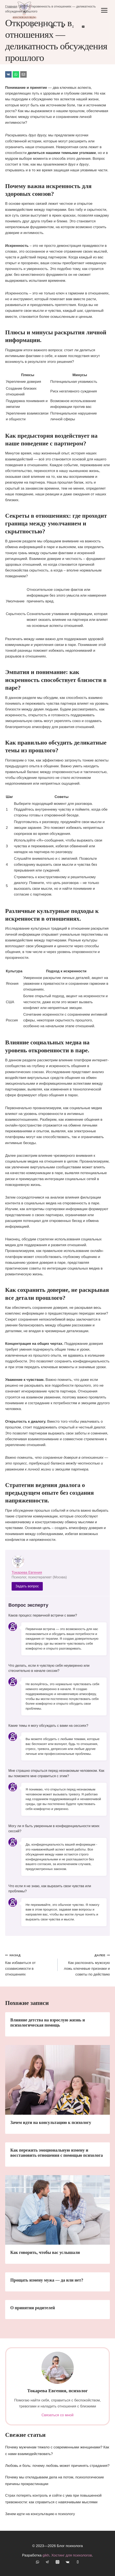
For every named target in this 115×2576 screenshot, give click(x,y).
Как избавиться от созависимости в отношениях (29, 1964)
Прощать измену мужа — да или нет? (46, 2280)
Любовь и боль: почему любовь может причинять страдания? (57, 2466)
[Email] (83, 26)
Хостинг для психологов (71, 2555)
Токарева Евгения (27, 1572)
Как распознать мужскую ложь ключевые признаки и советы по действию (85, 1964)
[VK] (8, 74)
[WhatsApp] (32, 26)
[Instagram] (52, 26)
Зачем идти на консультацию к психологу (50, 2122)
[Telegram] (42, 26)
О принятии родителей (32, 2307)
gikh (46, 2555)
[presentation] (57, 2080)
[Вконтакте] (63, 26)
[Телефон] (73, 26)
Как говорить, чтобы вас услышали (45, 2252)
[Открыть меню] (104, 10)
